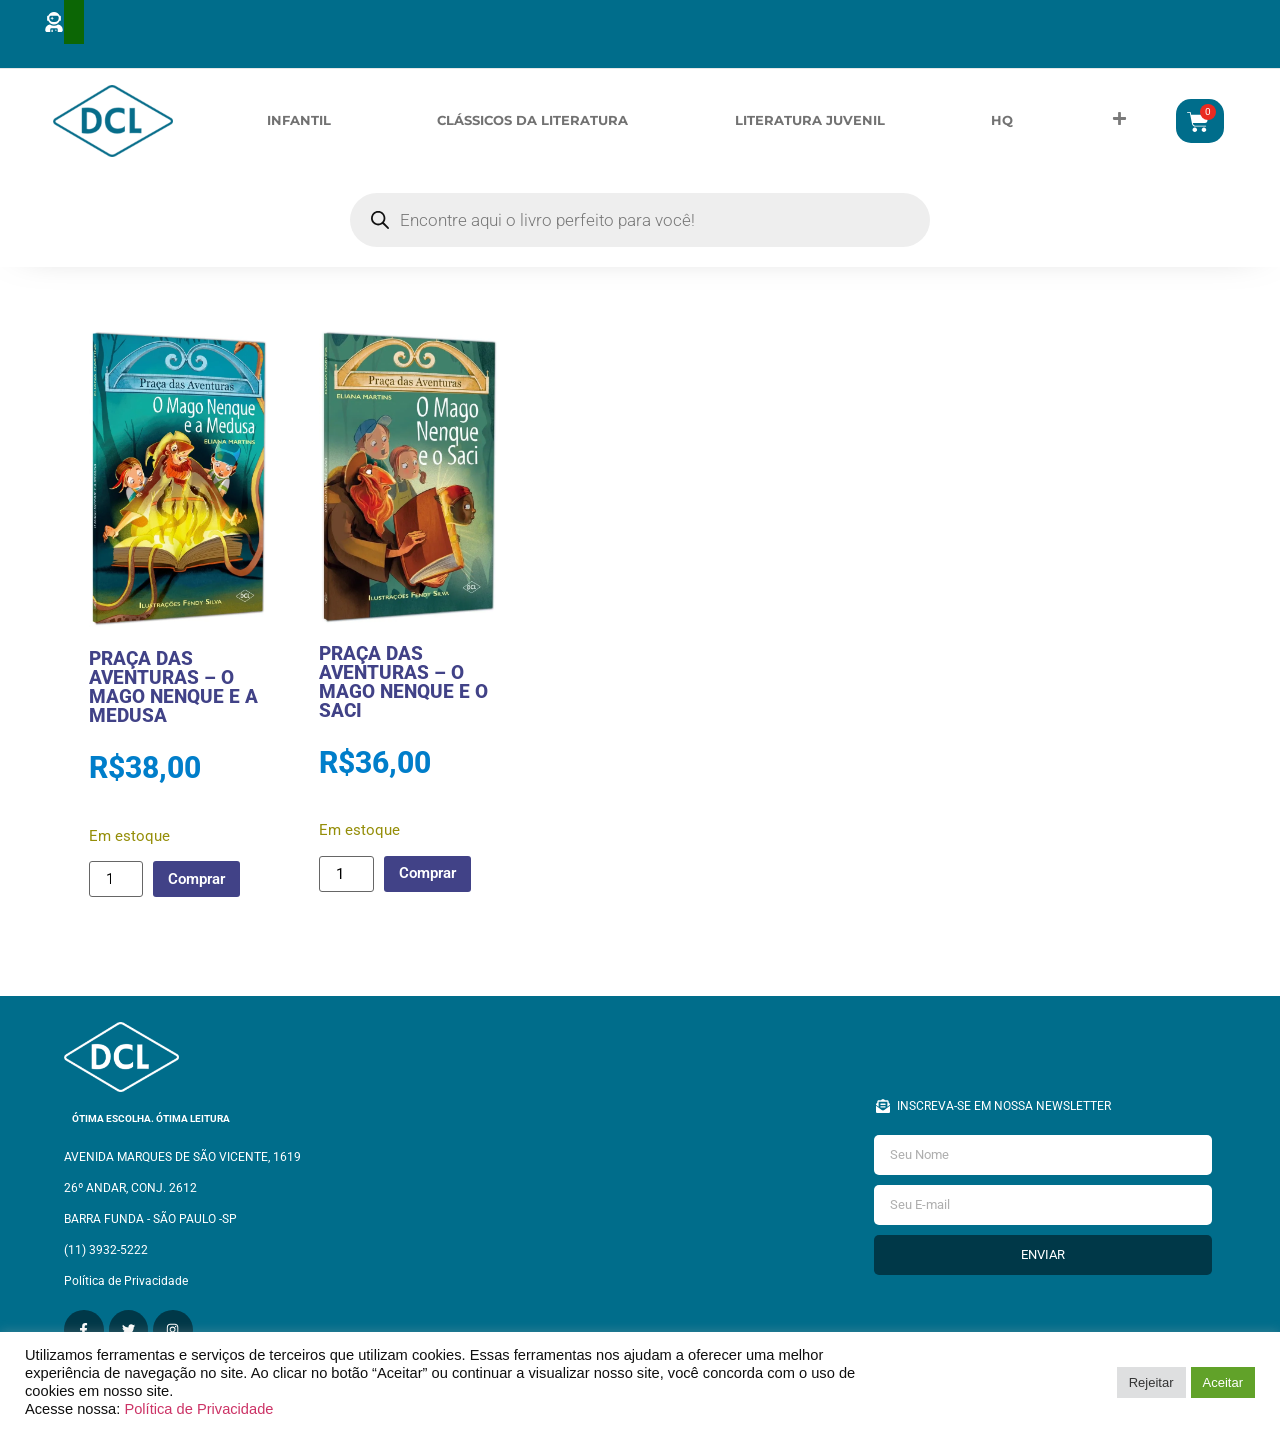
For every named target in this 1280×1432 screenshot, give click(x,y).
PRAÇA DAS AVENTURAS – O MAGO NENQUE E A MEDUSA (173, 703)
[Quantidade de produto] (116, 895)
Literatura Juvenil (810, 127)
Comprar (201, 894)
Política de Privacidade (198, 1409)
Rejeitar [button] (1151, 1382)
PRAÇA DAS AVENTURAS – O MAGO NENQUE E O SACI (403, 698)
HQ (1002, 127)
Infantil (299, 127)
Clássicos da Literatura (532, 127)
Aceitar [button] (1223, 1382)
